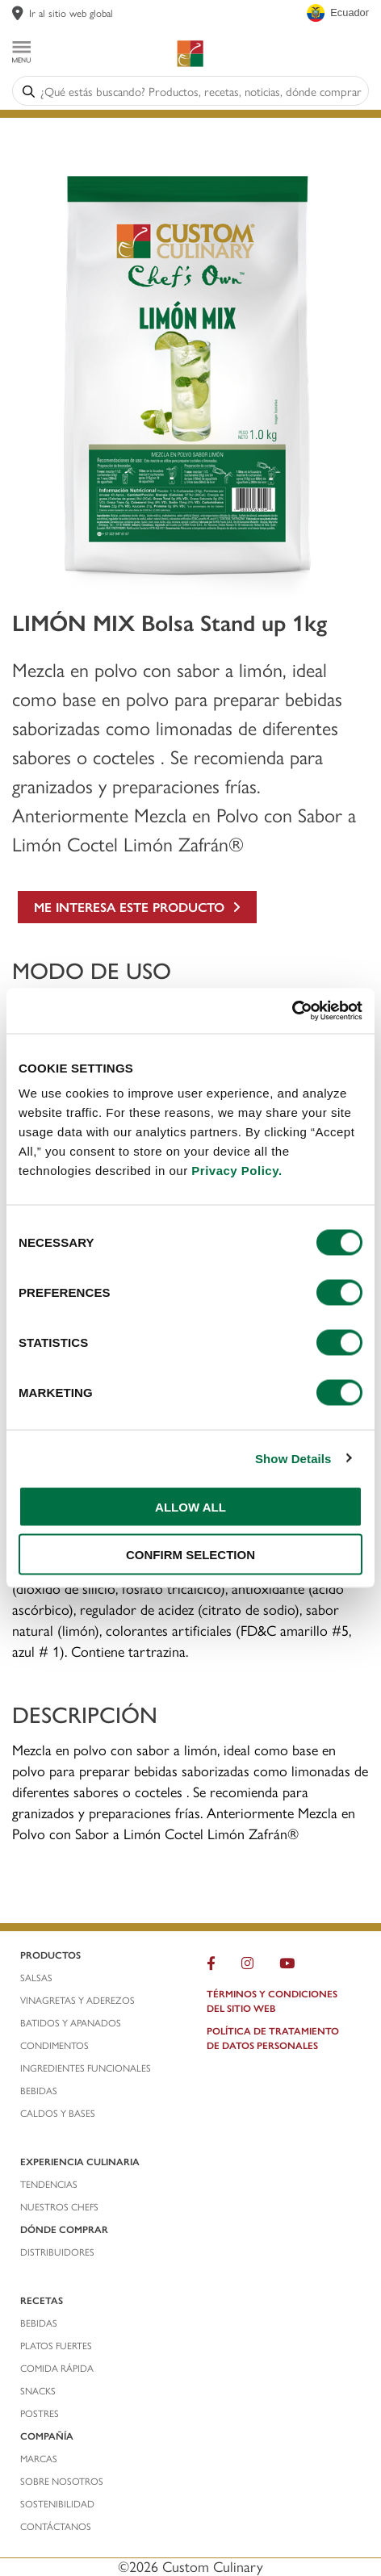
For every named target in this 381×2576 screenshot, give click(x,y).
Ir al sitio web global (71, 12)
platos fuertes (56, 2345)
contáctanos (55, 2526)
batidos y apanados (72, 2022)
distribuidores (57, 2251)
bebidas (40, 2090)
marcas (38, 2458)
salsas (36, 1977)
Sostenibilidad (57, 2503)
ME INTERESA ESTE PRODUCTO (137, 906)
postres (39, 2413)
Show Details (293, 1458)
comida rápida (57, 2368)
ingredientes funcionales (86, 2067)
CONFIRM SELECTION (190, 1554)
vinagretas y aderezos (77, 2000)
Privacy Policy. (236, 1170)
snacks (38, 2390)
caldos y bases (57, 2113)
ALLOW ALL (190, 1507)
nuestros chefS (59, 2206)
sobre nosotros (61, 2481)
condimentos (55, 2045)
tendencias (48, 2184)
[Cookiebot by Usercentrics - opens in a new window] (291, 1011)
